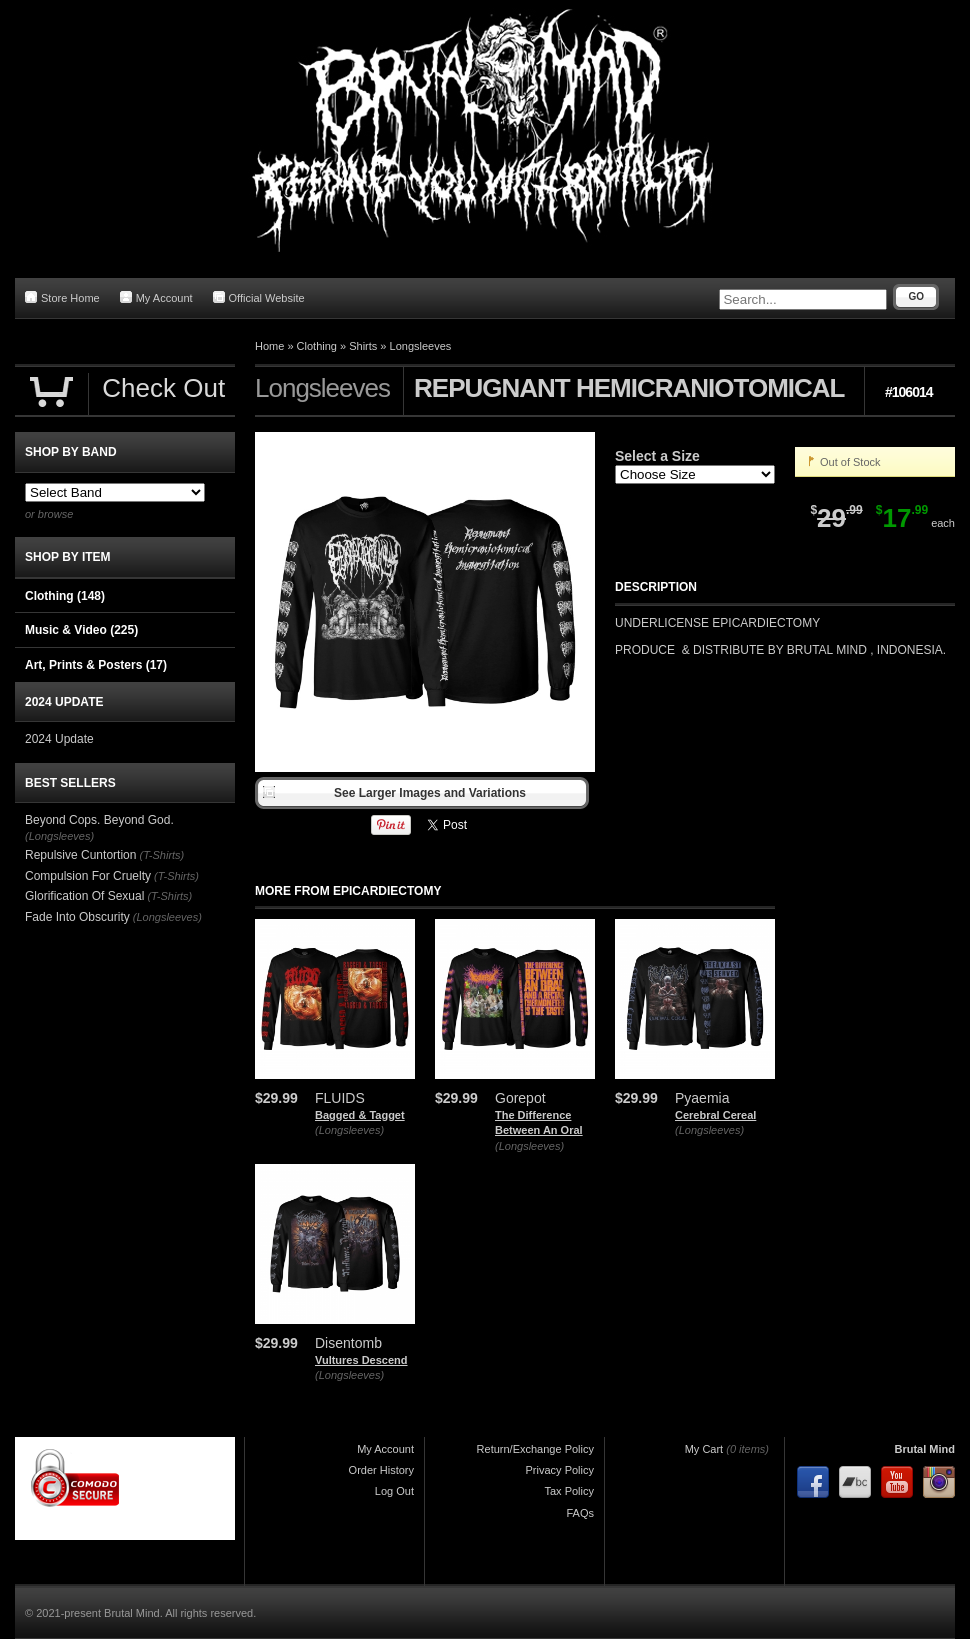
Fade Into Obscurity (77, 917)
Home (269, 346)
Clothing (317, 346)
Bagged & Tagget (360, 1115)
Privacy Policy (560, 1470)
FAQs (580, 1513)
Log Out (394, 1491)
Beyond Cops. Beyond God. (99, 820)
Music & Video (81, 630)
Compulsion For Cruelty (88, 876)
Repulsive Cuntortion (80, 855)
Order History (381, 1470)
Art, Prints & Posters (96, 665)
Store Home (62, 297)
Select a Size (657, 456)
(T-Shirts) (161, 855)
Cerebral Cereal (715, 1115)
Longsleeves (421, 346)
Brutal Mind (925, 1449)
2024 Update (59, 739)
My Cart (704, 1449)
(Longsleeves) (349, 1130)
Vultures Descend (361, 1360)
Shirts (363, 346)
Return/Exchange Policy (535, 1449)
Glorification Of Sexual (84, 896)
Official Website (259, 297)
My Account (156, 297)
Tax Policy (569, 1491)
